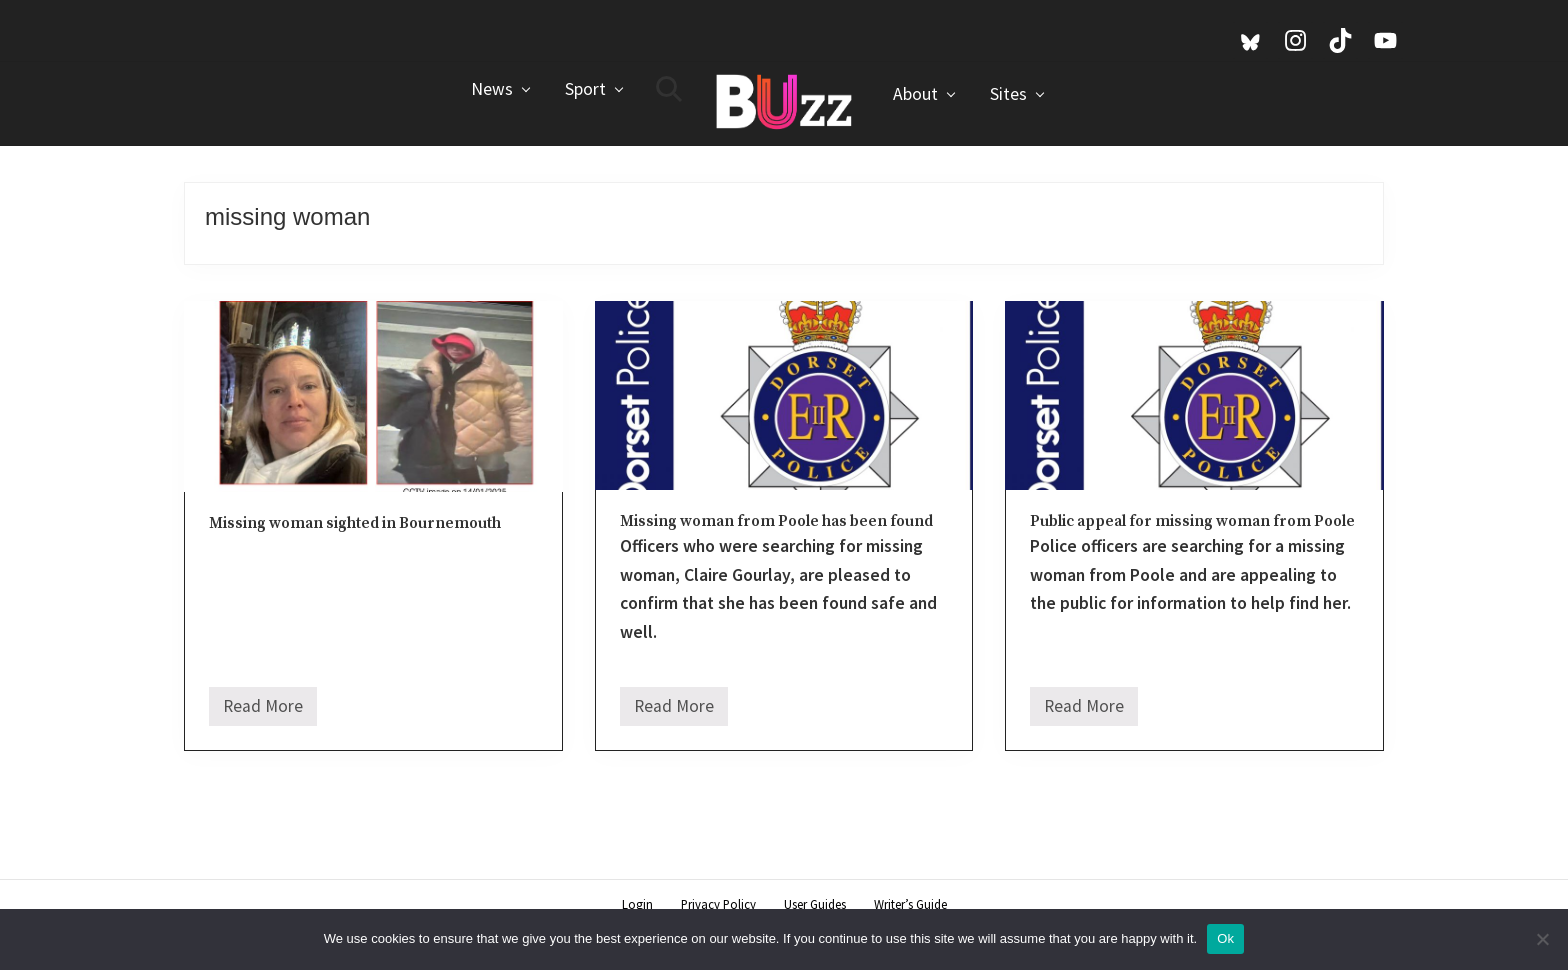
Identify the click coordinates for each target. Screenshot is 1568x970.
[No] (1543, 939)
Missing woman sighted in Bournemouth (355, 523)
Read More (263, 711)
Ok (1225, 938)
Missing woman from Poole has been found (776, 521)
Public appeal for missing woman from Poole (1192, 521)
